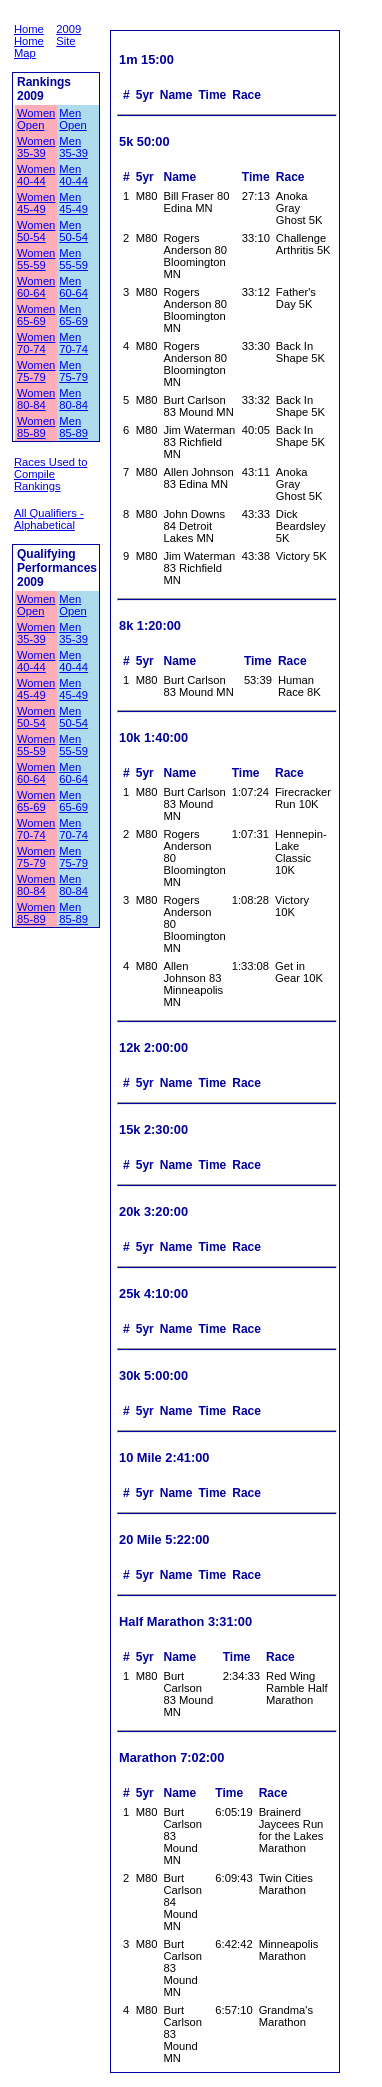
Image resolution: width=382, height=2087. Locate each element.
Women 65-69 (36, 315)
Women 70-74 (36, 343)
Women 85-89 (36, 427)
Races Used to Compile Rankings (50, 474)
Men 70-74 (73, 343)
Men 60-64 (73, 287)
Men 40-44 (73, 175)
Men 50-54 (73, 231)
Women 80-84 (36, 399)
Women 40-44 (36, 175)
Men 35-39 (73, 147)
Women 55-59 (36, 259)
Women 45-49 (36, 203)
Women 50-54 (36, 231)
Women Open (36, 119)
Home (29, 29)
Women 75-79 (36, 371)
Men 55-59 (73, 259)
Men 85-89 (73, 427)
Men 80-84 (73, 399)
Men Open (72, 119)
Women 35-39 (36, 147)
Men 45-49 (73, 203)
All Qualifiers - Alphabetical (49, 519)
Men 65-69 (73, 315)
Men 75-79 (73, 371)
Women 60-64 (36, 287)
